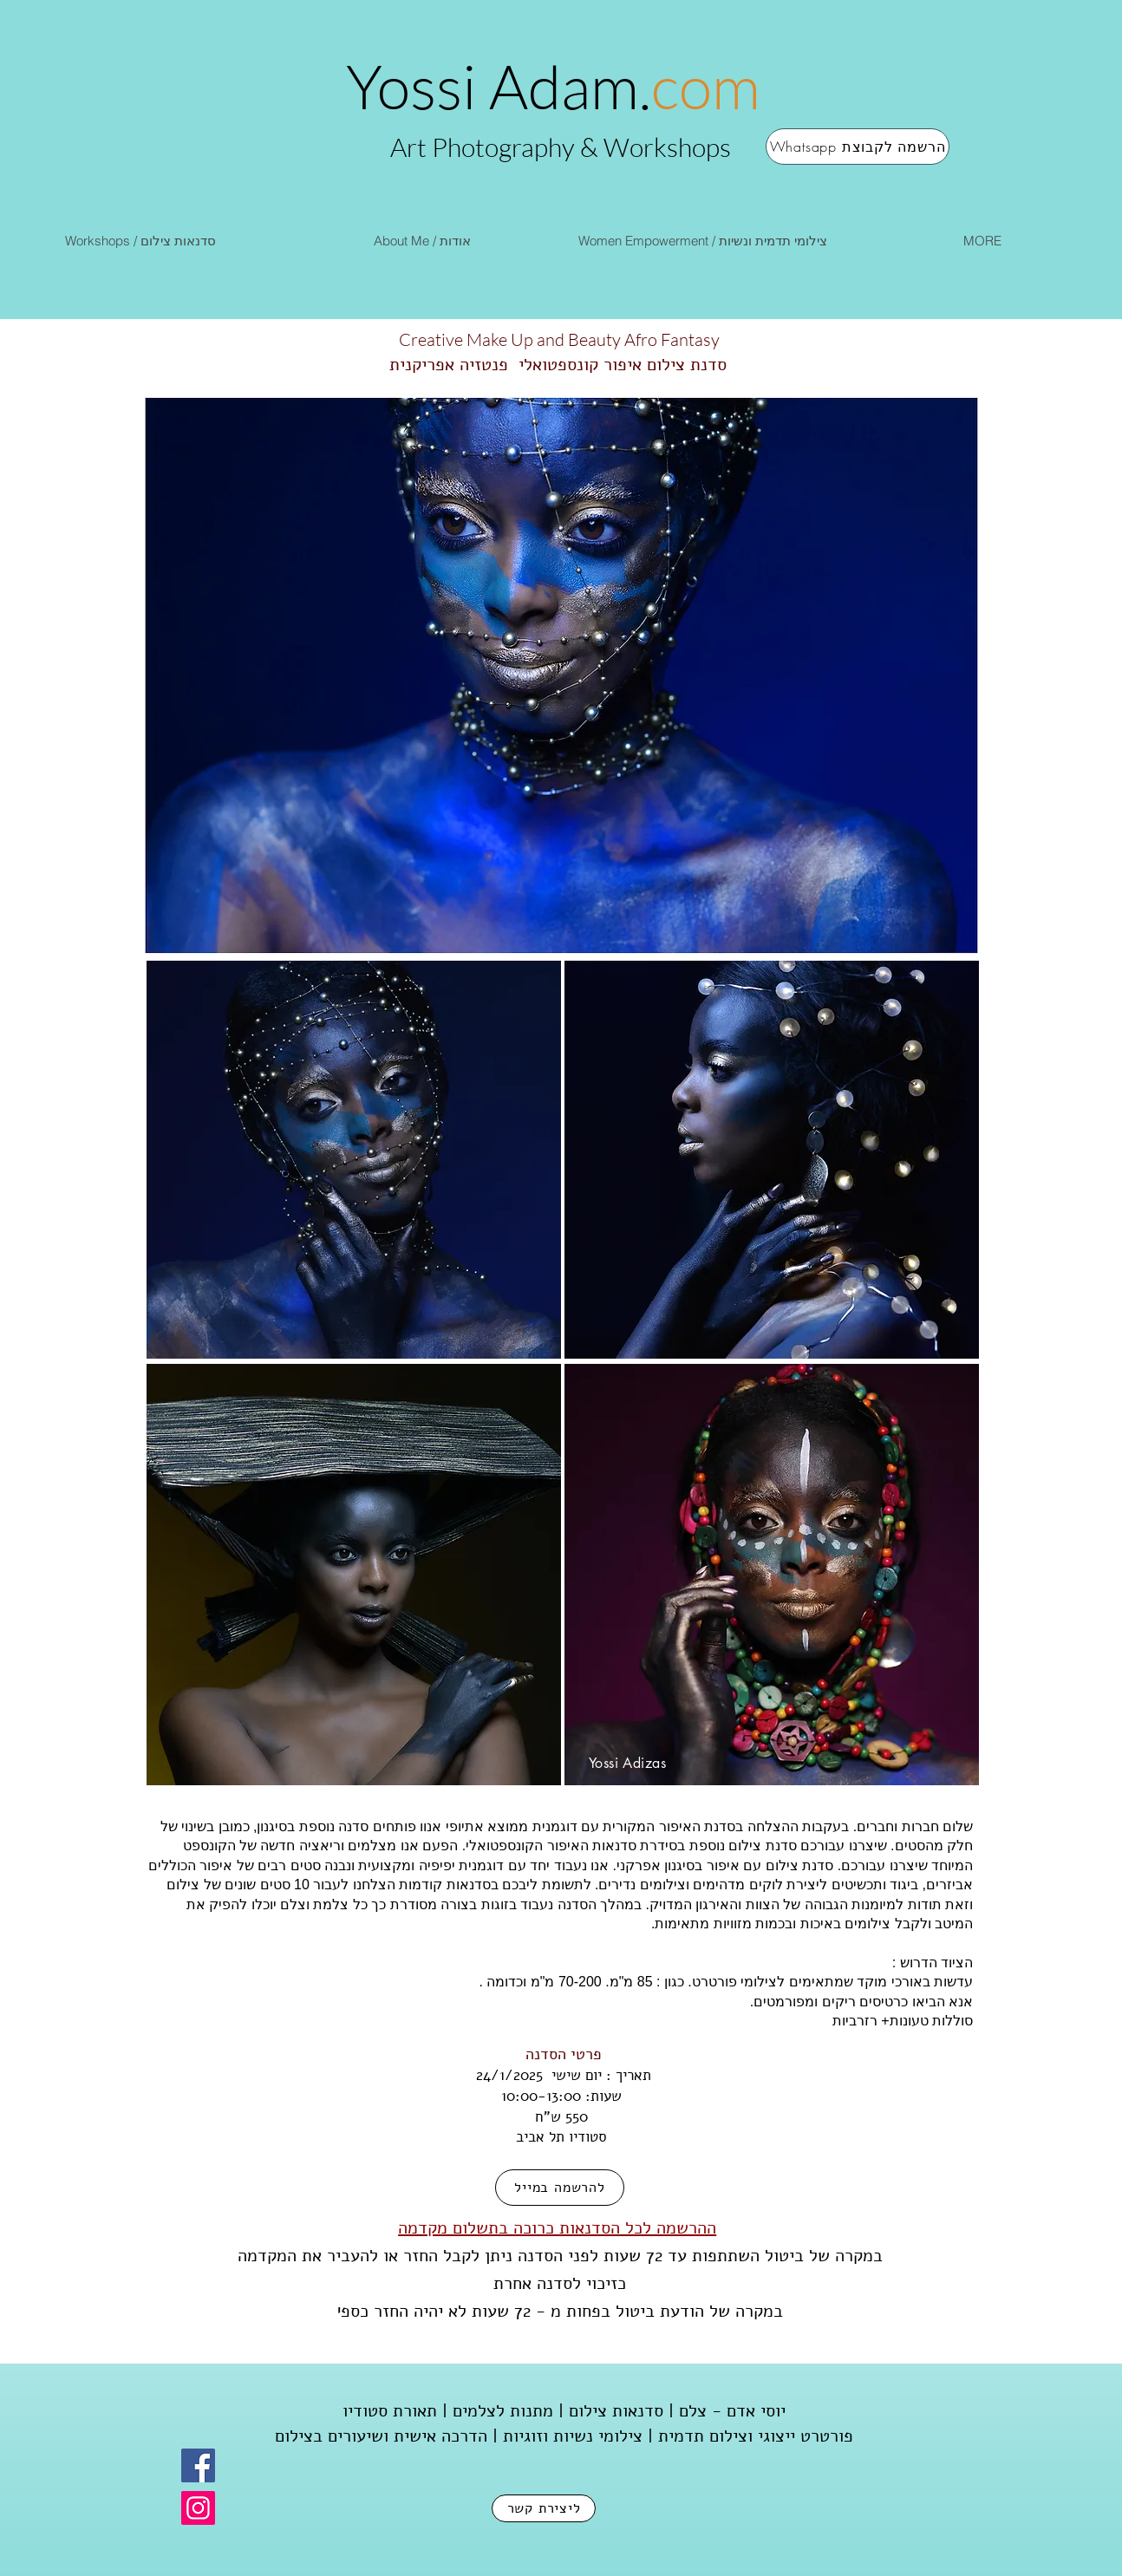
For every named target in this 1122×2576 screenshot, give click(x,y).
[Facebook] (198, 2465)
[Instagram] (198, 2508)
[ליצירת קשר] (544, 2508)
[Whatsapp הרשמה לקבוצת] (857, 146)
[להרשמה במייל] (559, 2187)
